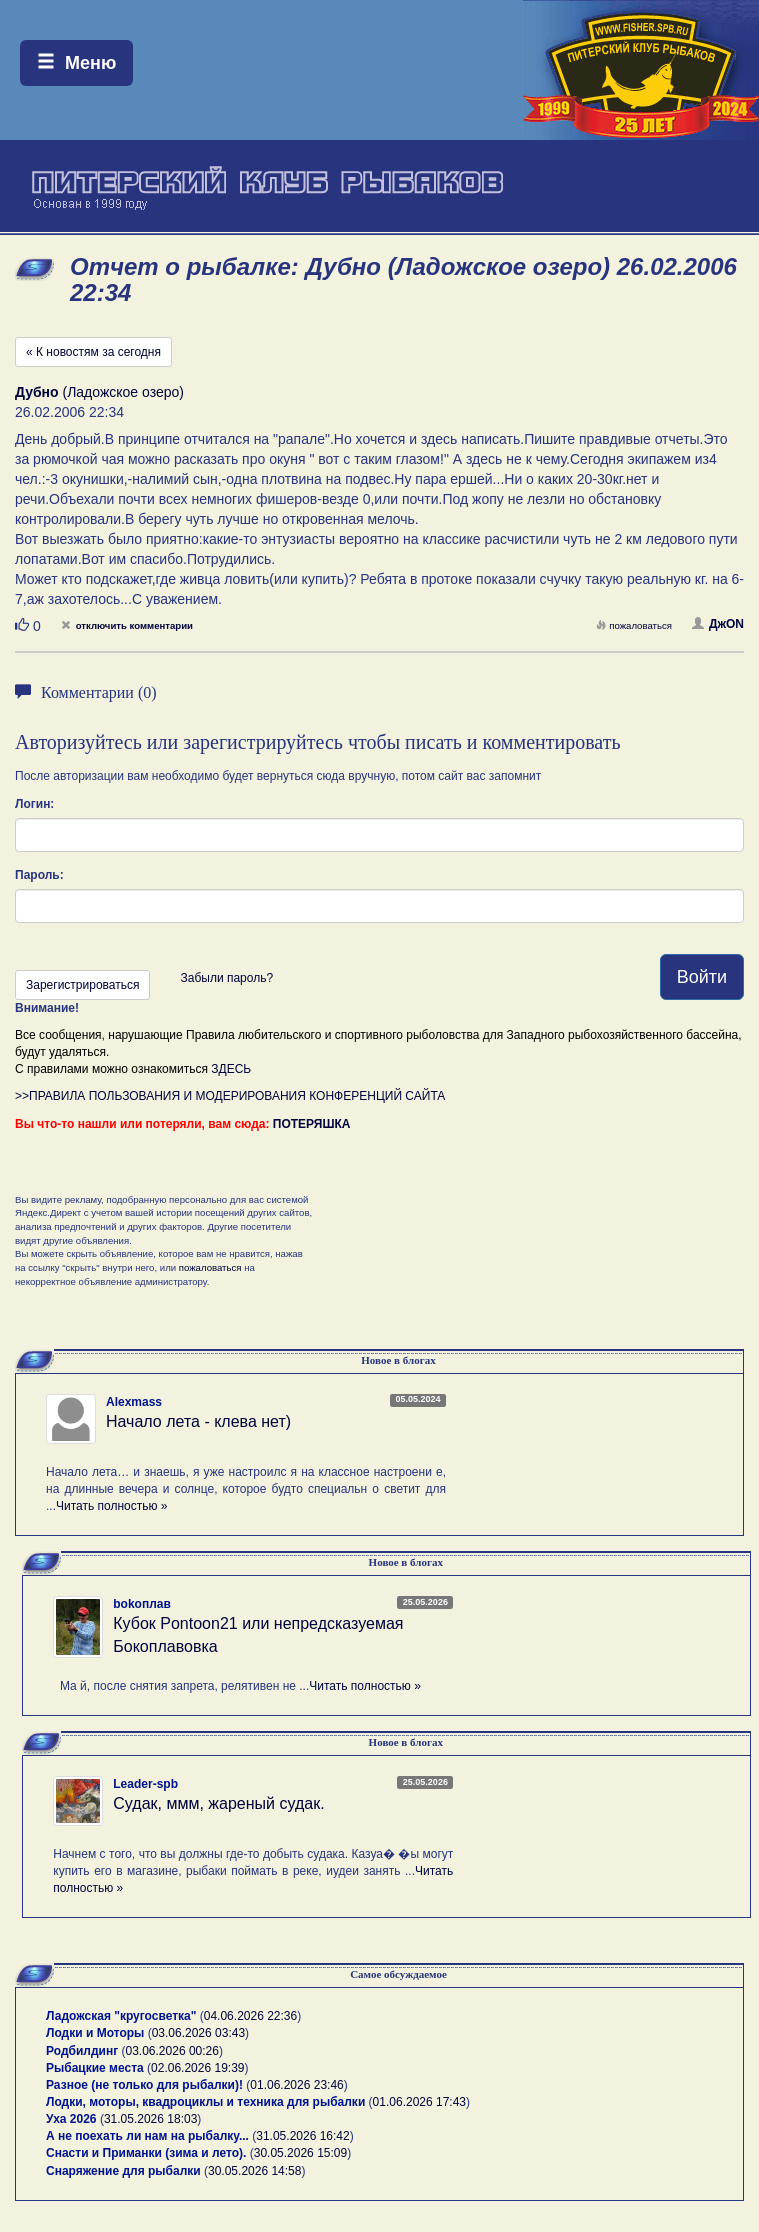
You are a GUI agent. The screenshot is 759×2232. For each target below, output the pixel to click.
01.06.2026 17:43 (419, 2102)
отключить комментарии (127, 625)
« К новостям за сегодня (93, 352)
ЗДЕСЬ (231, 1069)
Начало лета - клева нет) (198, 1421)
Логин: (34, 804)
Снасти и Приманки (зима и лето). (146, 2153)
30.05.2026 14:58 (254, 2171)
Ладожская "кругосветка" (123, 2016)
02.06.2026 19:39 (197, 2068)
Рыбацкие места (95, 2068)
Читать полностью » (112, 1506)
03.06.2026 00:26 (172, 2051)
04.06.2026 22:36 (250, 2016)
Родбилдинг (82, 2051)
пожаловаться (634, 625)
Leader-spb (145, 1784)
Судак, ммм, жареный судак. (218, 1803)
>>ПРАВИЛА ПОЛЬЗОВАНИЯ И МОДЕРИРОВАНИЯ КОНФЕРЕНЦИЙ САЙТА (230, 1096)
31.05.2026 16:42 (302, 2136)
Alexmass (134, 1402)
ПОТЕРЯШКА (312, 1124)
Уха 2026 (71, 2119)
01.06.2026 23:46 (296, 2085)
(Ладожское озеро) (99, 392)
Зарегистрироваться (82, 985)
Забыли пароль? (226, 978)
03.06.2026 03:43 (198, 2033)
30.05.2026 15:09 (300, 2153)
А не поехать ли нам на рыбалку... (147, 2136)
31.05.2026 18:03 (150, 2119)
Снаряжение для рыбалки (123, 2171)
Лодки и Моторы (95, 2033)
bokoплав (142, 1604)
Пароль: (39, 875)
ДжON (718, 624)
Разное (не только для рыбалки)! (144, 2085)
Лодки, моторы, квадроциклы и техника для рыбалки (205, 2102)
